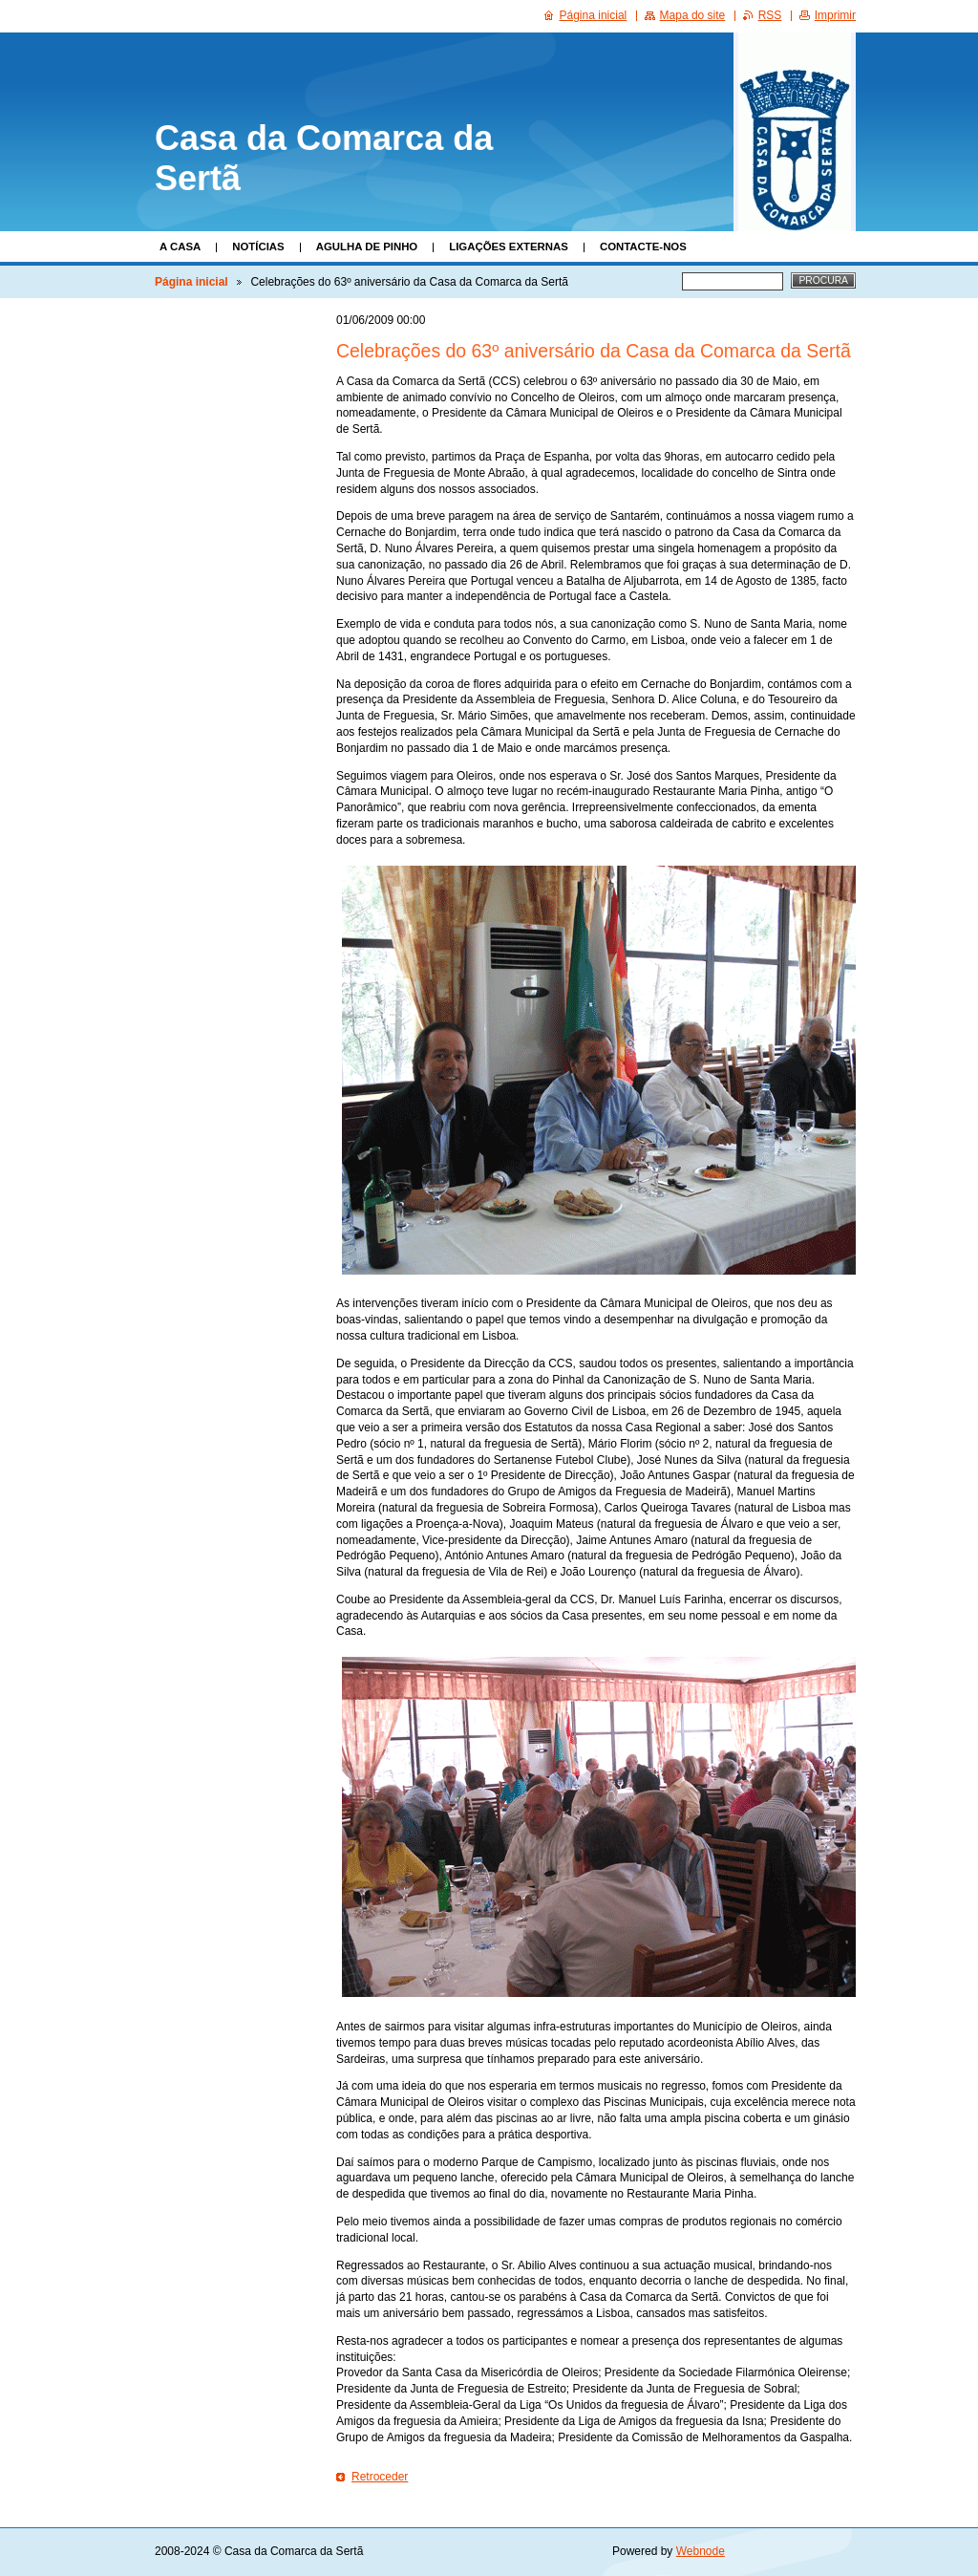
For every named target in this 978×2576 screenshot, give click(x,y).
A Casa (180, 246)
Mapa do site (693, 15)
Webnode (700, 2551)
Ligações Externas (508, 246)
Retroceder (379, 2476)
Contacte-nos (643, 246)
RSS (770, 15)
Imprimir (835, 15)
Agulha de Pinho (367, 246)
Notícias (258, 246)
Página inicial (191, 282)
